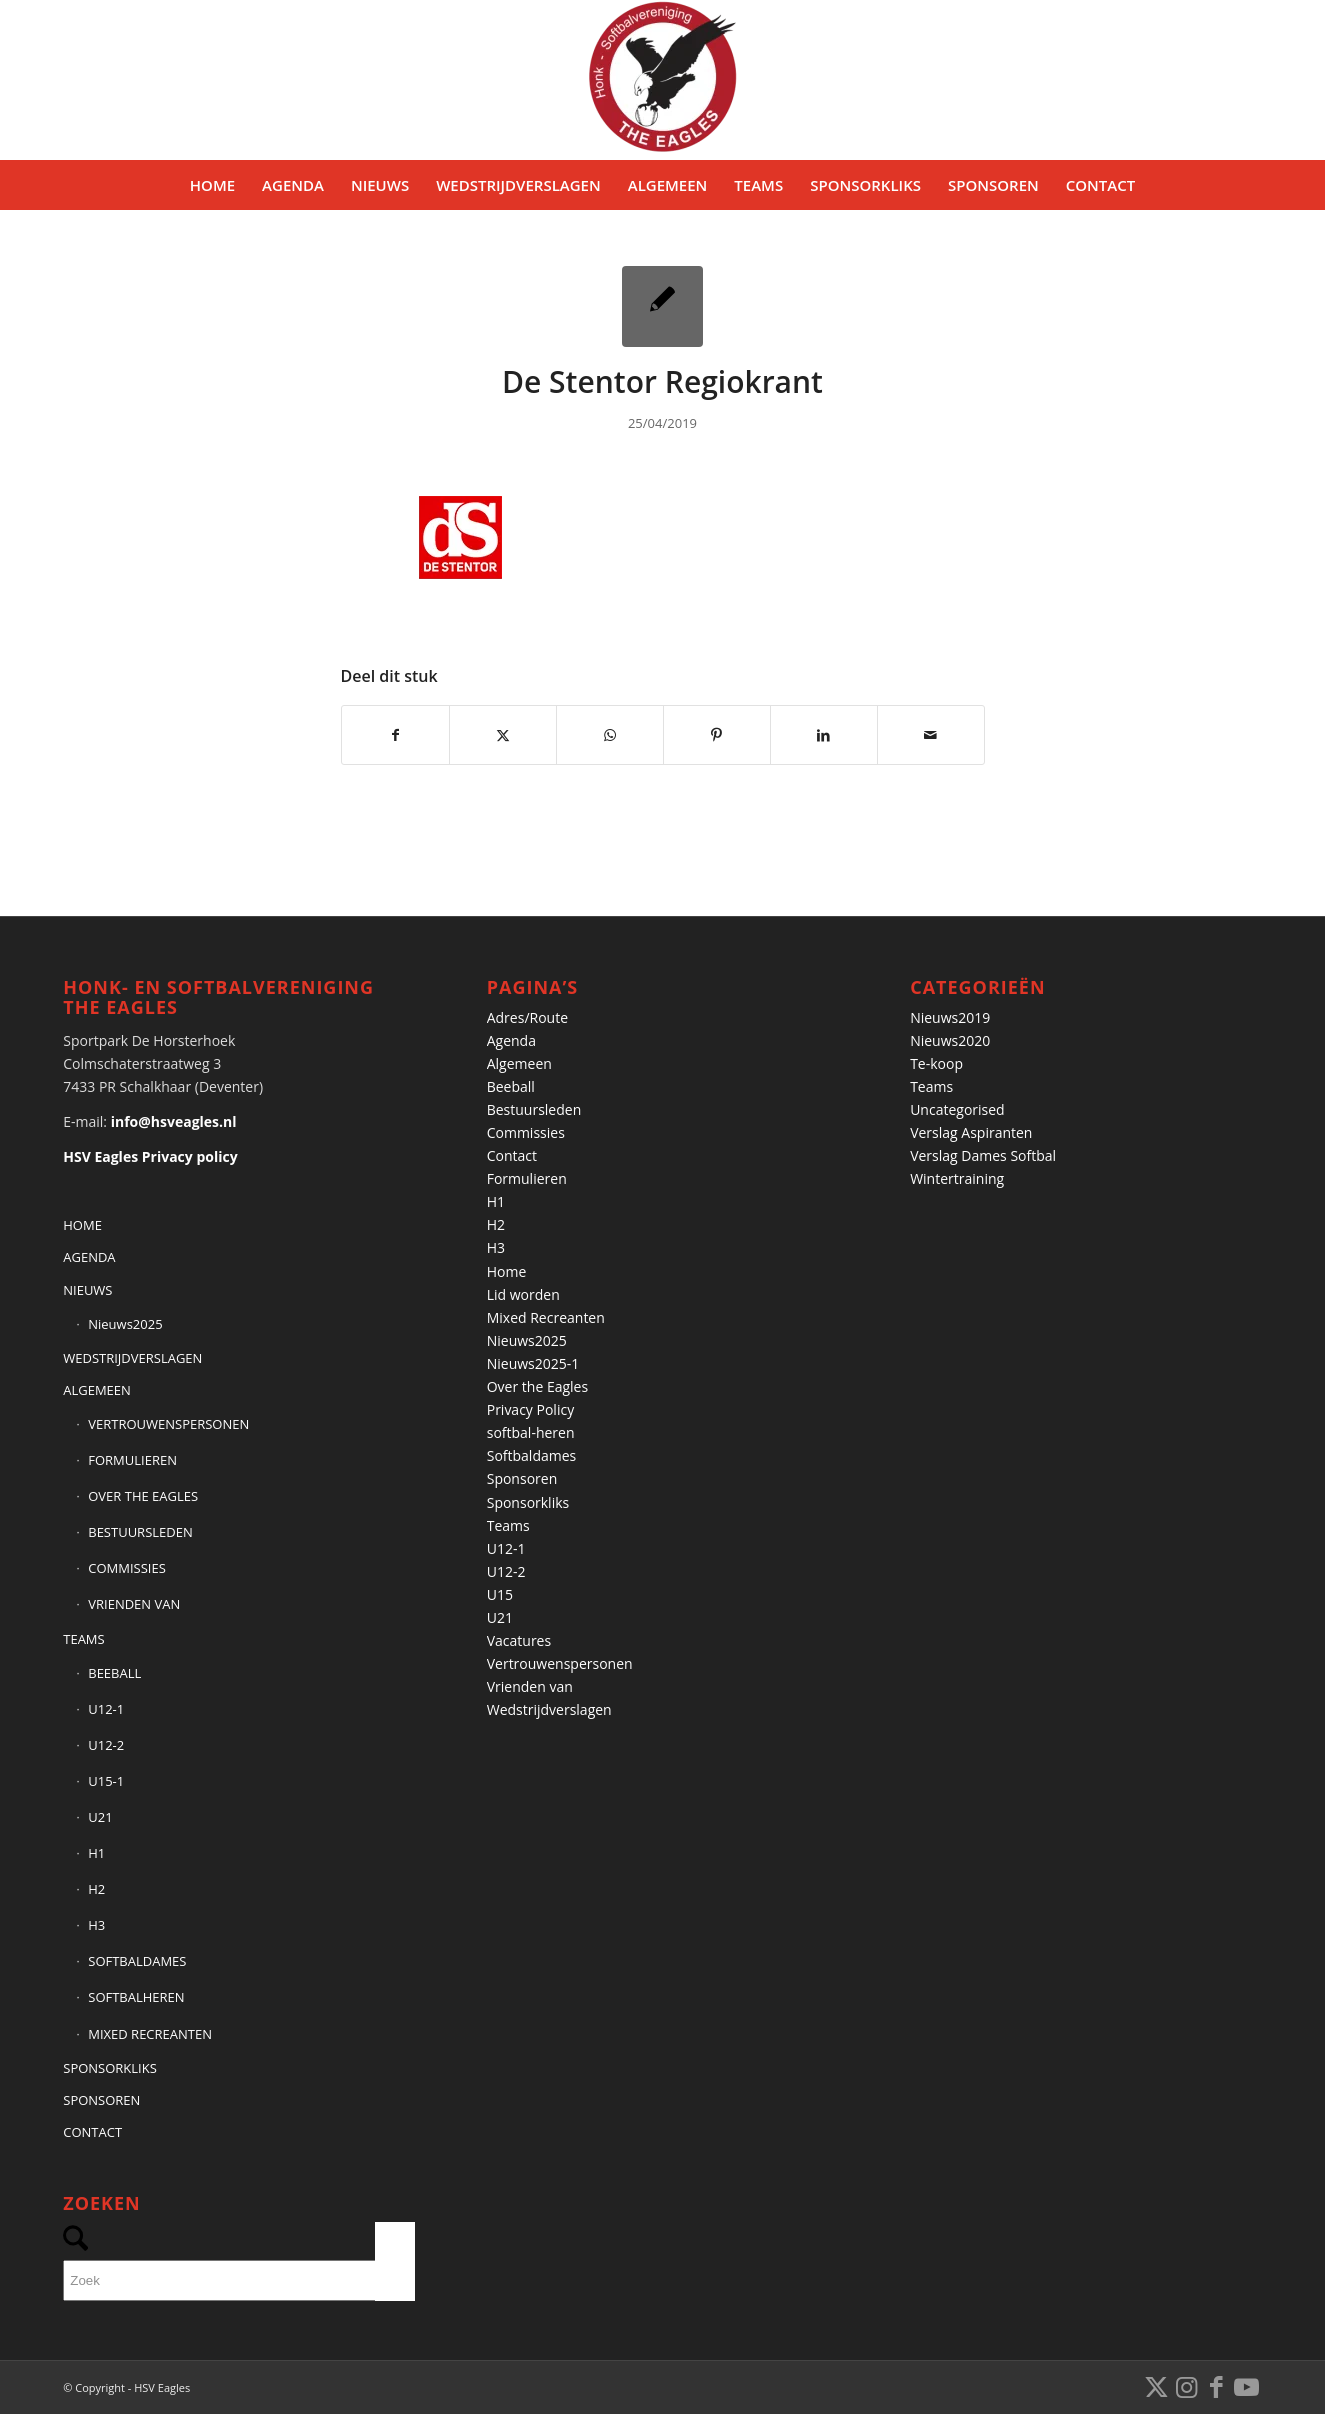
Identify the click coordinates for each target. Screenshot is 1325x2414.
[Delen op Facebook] (395, 735)
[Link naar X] (1157, 2386)
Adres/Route (527, 1017)
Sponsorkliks (528, 1502)
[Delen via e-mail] (931, 735)
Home (507, 1271)
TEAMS (83, 1639)
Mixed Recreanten (546, 1317)
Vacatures (519, 1640)
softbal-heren (531, 1432)
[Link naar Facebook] (1217, 2386)
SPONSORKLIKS (110, 2068)
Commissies (526, 1132)
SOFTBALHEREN (136, 1997)
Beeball (511, 1086)
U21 (100, 1817)
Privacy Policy (530, 1409)
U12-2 (106, 1745)
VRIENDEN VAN (134, 1604)
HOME (82, 1225)
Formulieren (527, 1178)
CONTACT (92, 2132)
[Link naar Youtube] (1247, 2386)
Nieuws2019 (950, 1017)
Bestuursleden (534, 1109)
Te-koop (936, 1063)
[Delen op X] (503, 735)
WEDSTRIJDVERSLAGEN (132, 1358)
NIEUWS (87, 1290)
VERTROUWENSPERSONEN (168, 1424)
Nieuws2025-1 (533, 1363)
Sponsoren (522, 1478)
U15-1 (106, 1781)
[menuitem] (212, 185)
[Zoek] (239, 2280)
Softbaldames (532, 1455)
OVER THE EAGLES (143, 1496)
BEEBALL (114, 1673)
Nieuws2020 (950, 1040)
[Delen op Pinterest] (717, 735)
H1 (96, 1853)
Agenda (511, 1040)
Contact (512, 1155)
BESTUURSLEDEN (140, 1532)
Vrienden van (530, 1686)
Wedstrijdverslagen (549, 1709)
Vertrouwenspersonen (560, 1663)
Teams (508, 1525)
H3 (96, 1925)
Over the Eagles (537, 1386)
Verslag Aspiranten (971, 1132)
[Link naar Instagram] (1187, 2386)
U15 (500, 1594)
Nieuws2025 (125, 1324)
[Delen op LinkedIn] (824, 735)
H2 (96, 1889)
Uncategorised (957, 1109)
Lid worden (523, 1294)
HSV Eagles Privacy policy (150, 1156)
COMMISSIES (127, 1568)
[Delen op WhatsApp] (610, 735)
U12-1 (106, 1709)
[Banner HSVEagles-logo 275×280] (663, 80)
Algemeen (519, 1063)
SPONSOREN (101, 2100)
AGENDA (89, 1257)
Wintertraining (957, 1178)
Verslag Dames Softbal (983, 1155)
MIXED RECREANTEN (150, 2034)
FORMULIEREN (132, 1460)
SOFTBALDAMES (137, 1961)
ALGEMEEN (97, 1390)
